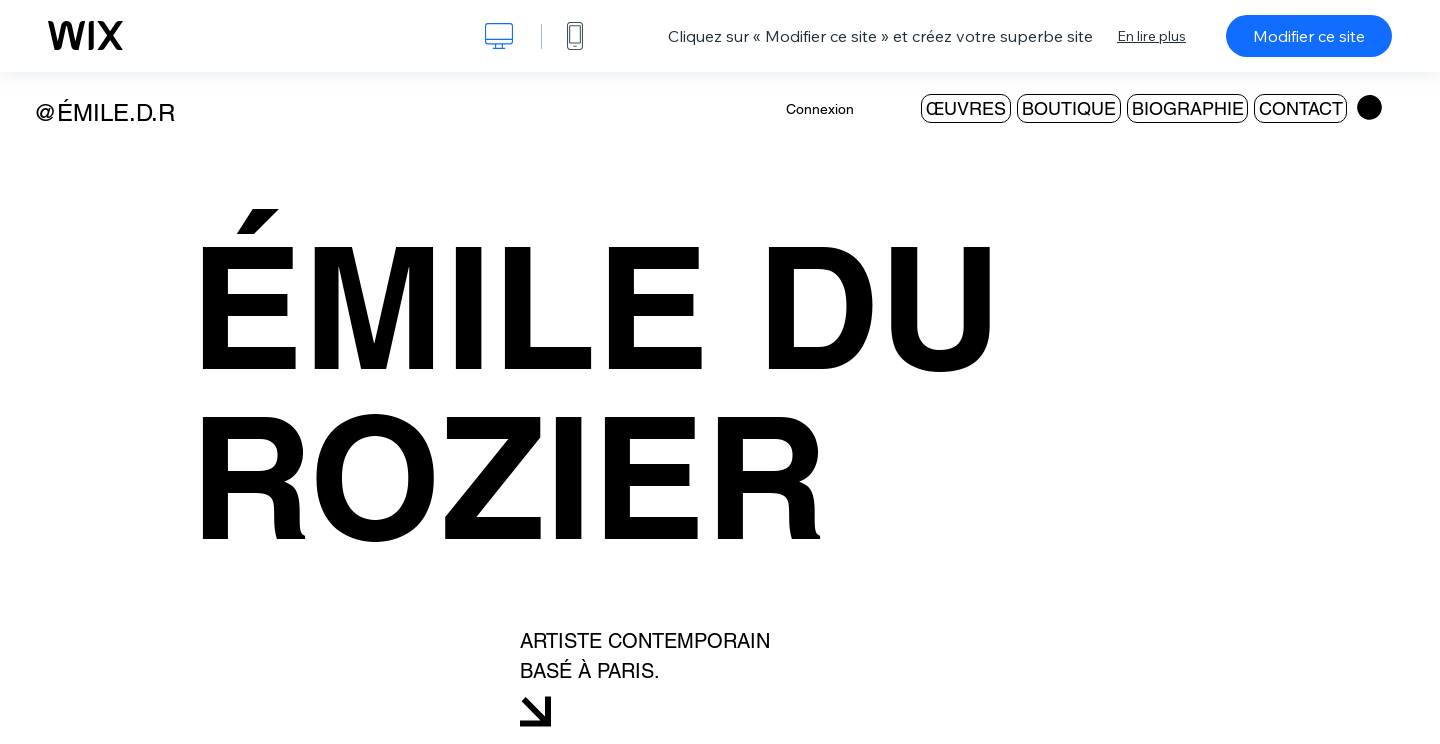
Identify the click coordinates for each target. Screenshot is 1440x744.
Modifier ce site (1309, 36)
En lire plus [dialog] (1151, 36)
